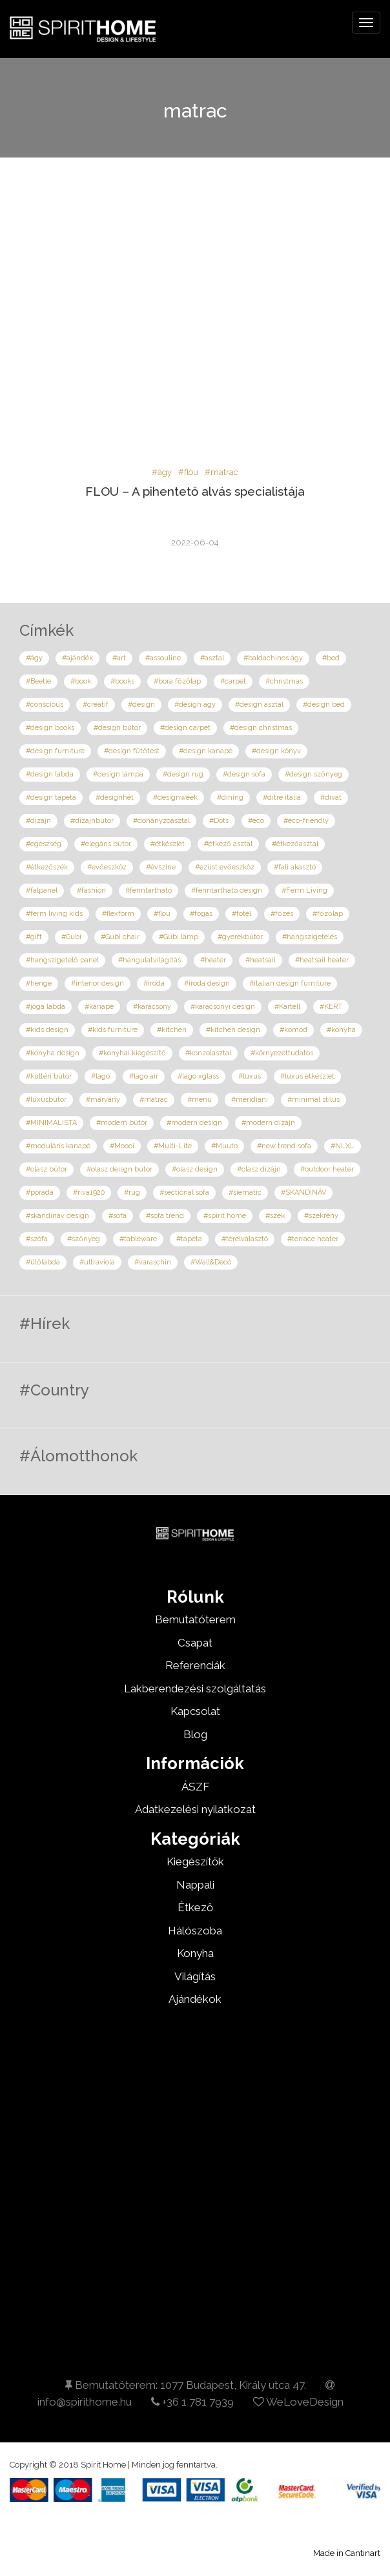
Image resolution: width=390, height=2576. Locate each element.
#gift (34, 937)
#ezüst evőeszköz (224, 867)
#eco (256, 820)
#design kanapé (205, 751)
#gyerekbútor (240, 937)
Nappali (195, 1884)
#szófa (37, 1239)
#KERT (331, 1006)
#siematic (245, 1192)
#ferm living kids (54, 913)
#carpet (233, 681)
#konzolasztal (208, 1053)
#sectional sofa (184, 1192)
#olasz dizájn (259, 1169)
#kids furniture (113, 1030)
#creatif (95, 704)
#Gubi (71, 937)
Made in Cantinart (346, 2553)
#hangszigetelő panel (62, 960)
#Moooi (122, 1146)
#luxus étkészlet (307, 1076)
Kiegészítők (195, 1861)
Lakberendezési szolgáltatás (195, 1688)
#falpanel (41, 890)
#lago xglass (198, 1076)
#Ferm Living (304, 890)
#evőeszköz (107, 867)
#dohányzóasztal (161, 820)
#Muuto (224, 1146)
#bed (331, 658)
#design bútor (117, 728)
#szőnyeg (83, 1239)
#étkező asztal (228, 844)
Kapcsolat (195, 1711)
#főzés (282, 913)
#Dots (219, 820)
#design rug (183, 774)
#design (141, 704)
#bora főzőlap (177, 681)
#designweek (175, 797)
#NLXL (342, 1146)
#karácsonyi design (222, 1006)
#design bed (324, 704)
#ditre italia (282, 797)
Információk (195, 1763)
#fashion (91, 890)
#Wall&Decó (210, 1262)
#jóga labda (45, 1006)
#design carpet (185, 728)
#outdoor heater (327, 1169)
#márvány (103, 1099)
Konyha (195, 1953)
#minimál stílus (313, 1099)
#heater (213, 960)
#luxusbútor (46, 1099)
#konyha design (52, 1053)
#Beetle (38, 681)
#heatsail (260, 960)
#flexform (118, 913)
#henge (39, 983)
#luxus (249, 1076)
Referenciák (195, 1665)
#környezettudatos (282, 1053)
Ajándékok (195, 1999)
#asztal (212, 658)
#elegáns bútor (106, 844)
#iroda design (207, 983)
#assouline (163, 658)
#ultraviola (97, 1262)
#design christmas (261, 728)
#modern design (194, 1123)
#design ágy (195, 704)
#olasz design (195, 1169)
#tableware (138, 1239)
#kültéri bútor (49, 1076)
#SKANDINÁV (303, 1192)
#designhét (115, 797)
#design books (50, 728)
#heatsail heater (322, 960)
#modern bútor (121, 1123)
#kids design (47, 1030)
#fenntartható (148, 890)
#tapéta (189, 1239)
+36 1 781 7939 (192, 2401)
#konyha (341, 1030)
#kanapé (99, 1006)
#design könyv (276, 751)
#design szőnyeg (313, 774)
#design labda (50, 774)
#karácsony (152, 1006)
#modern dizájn (268, 1123)
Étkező (195, 1907)
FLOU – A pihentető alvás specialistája (195, 491)
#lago (100, 1076)
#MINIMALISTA (51, 1123)
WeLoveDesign (298, 2401)
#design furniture (55, 751)
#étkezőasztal (295, 844)
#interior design (97, 983)
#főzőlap (328, 913)
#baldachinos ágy (273, 658)
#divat (331, 797)
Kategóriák (195, 1839)
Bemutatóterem (195, 1619)
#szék (275, 1216)
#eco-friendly (306, 820)
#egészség (43, 844)
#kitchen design (233, 1030)
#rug (132, 1192)
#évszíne (161, 867)
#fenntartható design (226, 890)
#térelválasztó (244, 1239)
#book (80, 681)
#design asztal (259, 704)
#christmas (284, 681)
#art (119, 658)
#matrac (221, 472)
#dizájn (38, 820)
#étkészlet (167, 844)
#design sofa (244, 774)
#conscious (44, 704)
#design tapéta (51, 797)
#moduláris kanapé (58, 1146)
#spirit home (224, 1216)
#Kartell (287, 1006)
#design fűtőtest (131, 751)
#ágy (162, 472)
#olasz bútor (46, 1169)
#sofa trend (165, 1216)
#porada (40, 1192)
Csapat (195, 1642)
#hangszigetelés (309, 937)
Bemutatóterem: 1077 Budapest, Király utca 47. (185, 2384)
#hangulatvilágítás (149, 960)
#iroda (154, 983)
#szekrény (321, 1216)
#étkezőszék (47, 867)
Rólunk (195, 1597)
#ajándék (77, 658)
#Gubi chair (120, 937)
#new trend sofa (284, 1146)
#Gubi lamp (178, 937)
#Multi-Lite (173, 1146)
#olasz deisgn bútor (119, 1169)
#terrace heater (312, 1239)
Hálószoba (195, 1930)
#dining (230, 797)
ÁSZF (195, 1786)
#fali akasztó (295, 867)
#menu (199, 1099)
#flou (188, 472)
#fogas (201, 913)
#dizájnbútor (92, 820)
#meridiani (249, 1099)
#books (122, 681)
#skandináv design (57, 1216)
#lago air (143, 1076)
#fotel (241, 913)
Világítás (195, 1976)
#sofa (117, 1216)
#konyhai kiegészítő (132, 1053)
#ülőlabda (43, 1262)
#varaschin (152, 1262)
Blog (195, 1734)
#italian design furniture (290, 983)
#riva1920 (89, 1192)
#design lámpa (118, 774)
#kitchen (172, 1030)
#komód (293, 1030)
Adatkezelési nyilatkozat (195, 1809)
